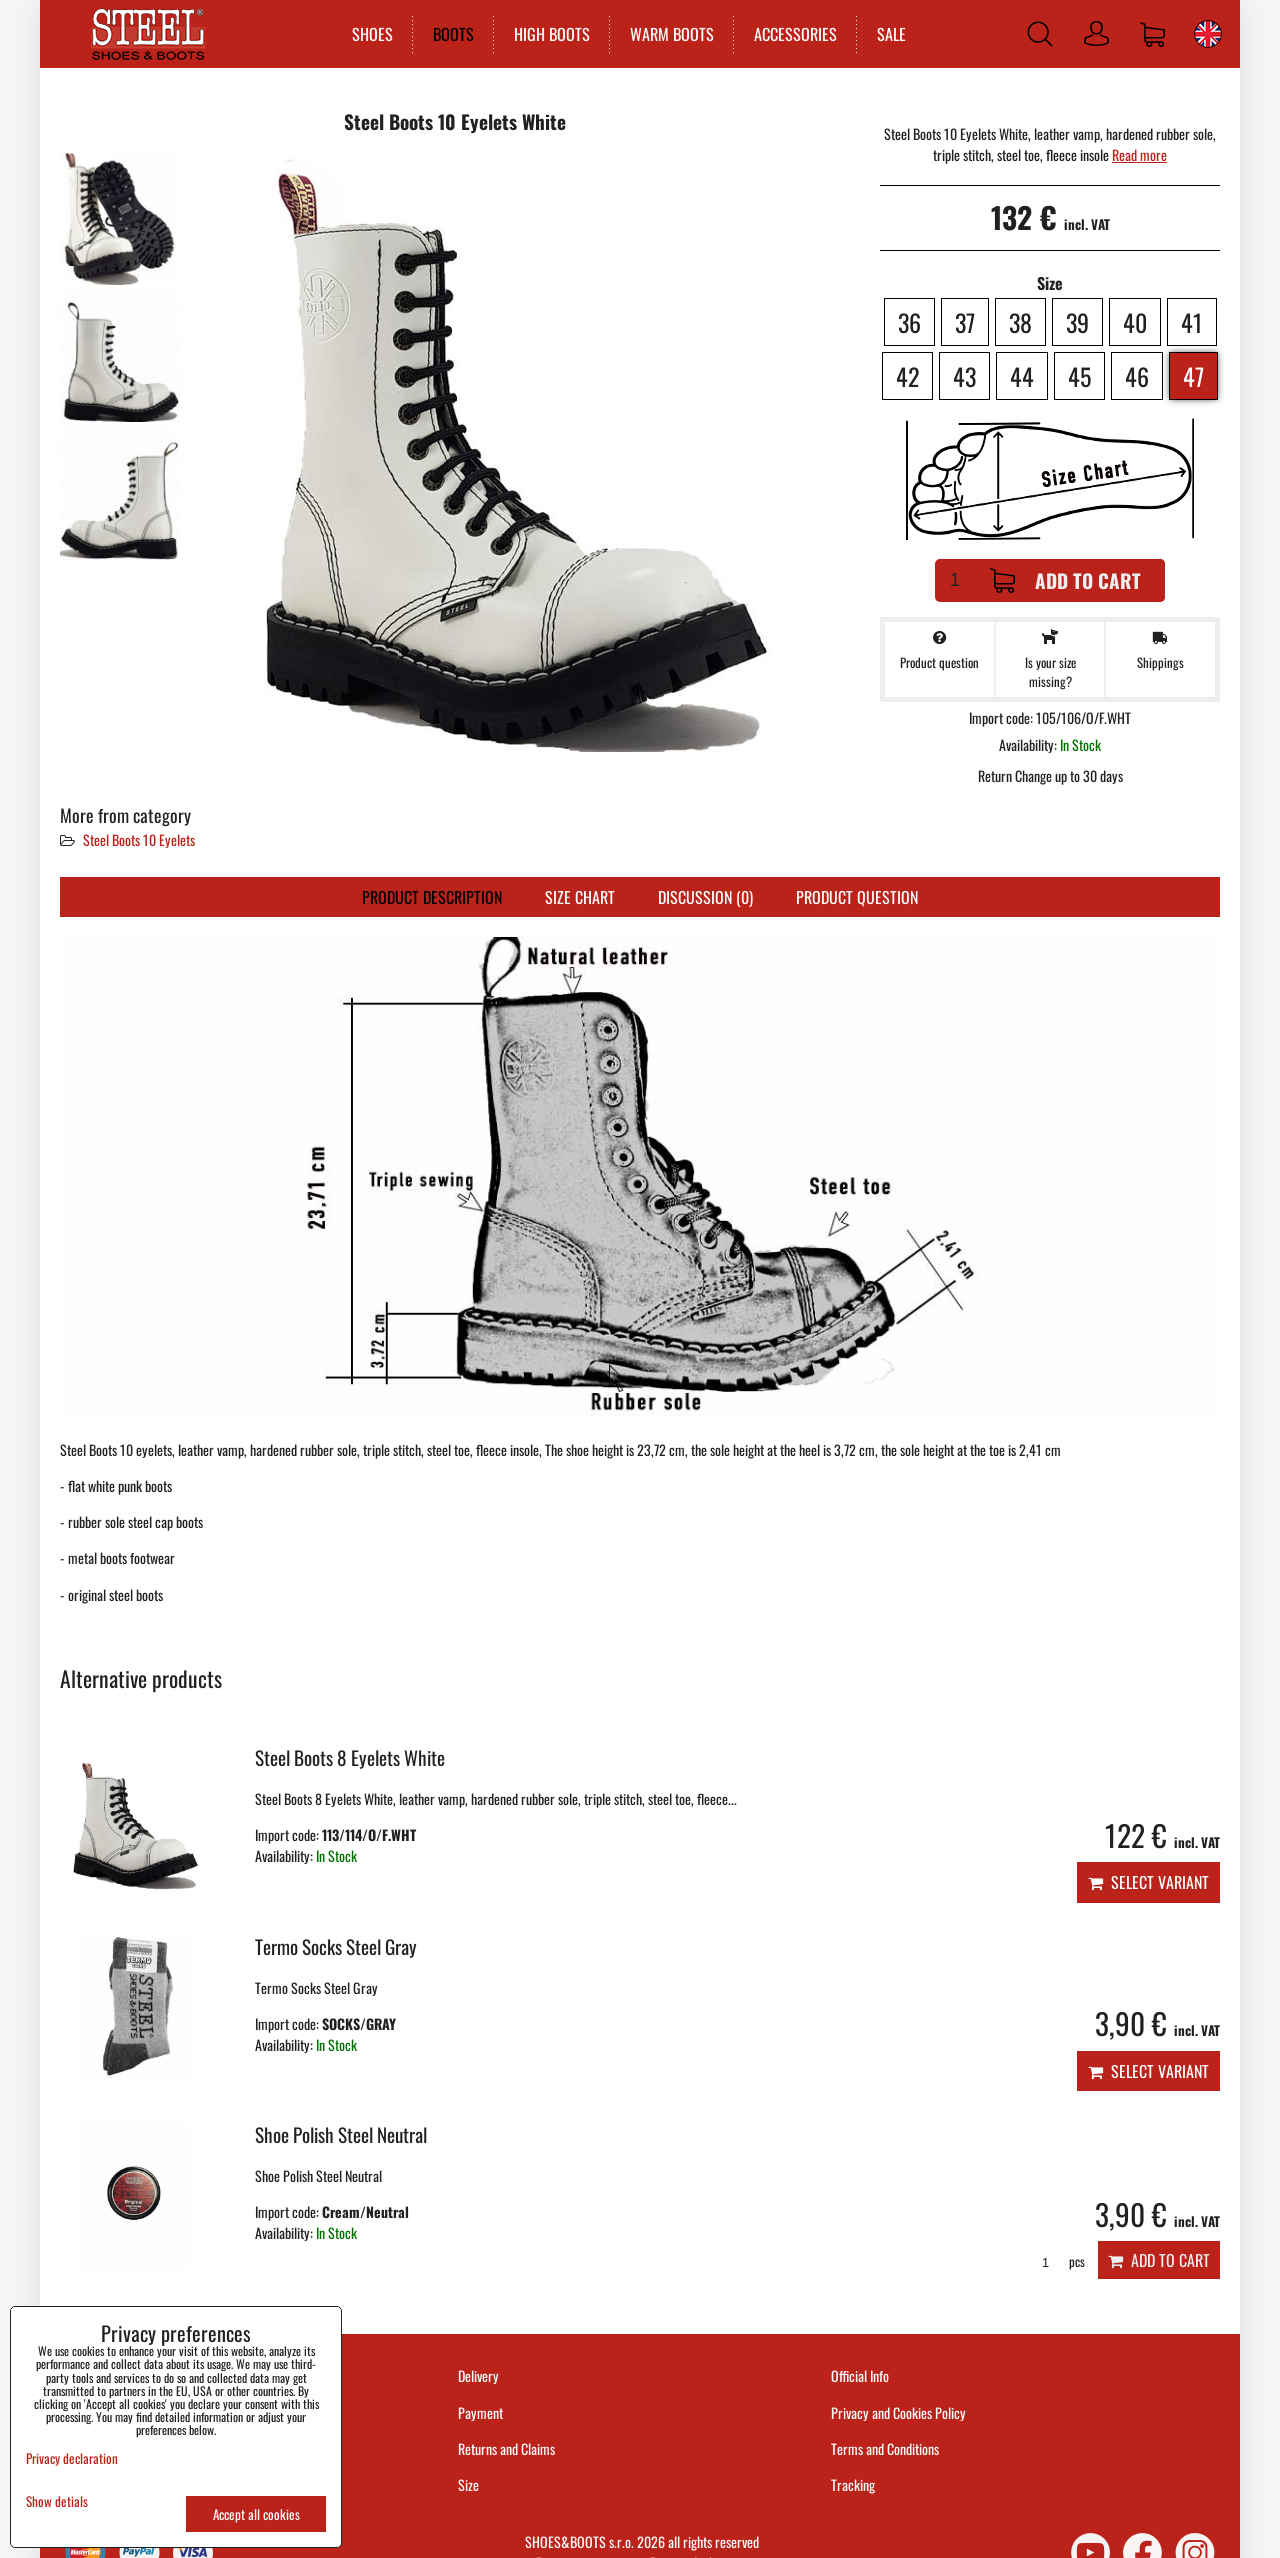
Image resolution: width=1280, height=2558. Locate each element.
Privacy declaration (72, 2458)
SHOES (371, 34)
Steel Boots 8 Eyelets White (350, 1757)
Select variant (1148, 1882)
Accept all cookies (256, 2514)
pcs (1056, 2261)
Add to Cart (1065, 580)
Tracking (853, 2484)
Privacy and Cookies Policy (898, 2412)
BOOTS (452, 34)
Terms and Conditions (885, 2448)
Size (470, 2484)
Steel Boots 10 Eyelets (139, 839)
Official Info (860, 2375)
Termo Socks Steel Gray (336, 1946)
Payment (480, 2412)
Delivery (478, 2375)
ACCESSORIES (794, 34)
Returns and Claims (506, 2448)
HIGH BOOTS (551, 34)
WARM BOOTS (671, 34)
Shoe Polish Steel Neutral (341, 2134)
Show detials (57, 2501)
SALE (890, 34)
